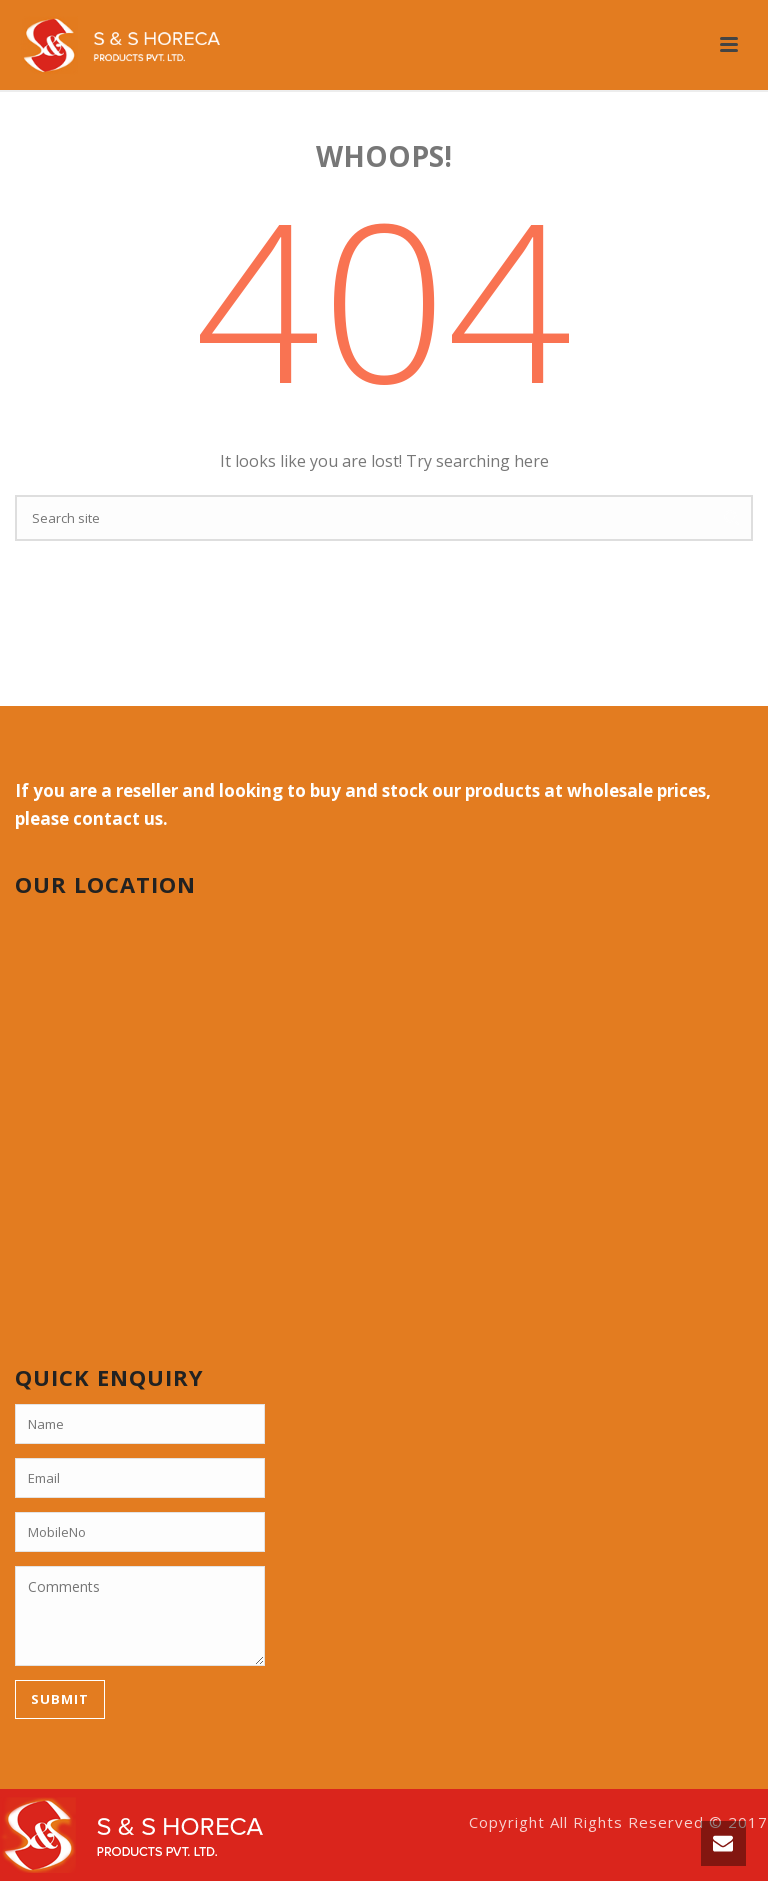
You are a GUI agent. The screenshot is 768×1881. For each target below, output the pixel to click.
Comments (140, 1616)
